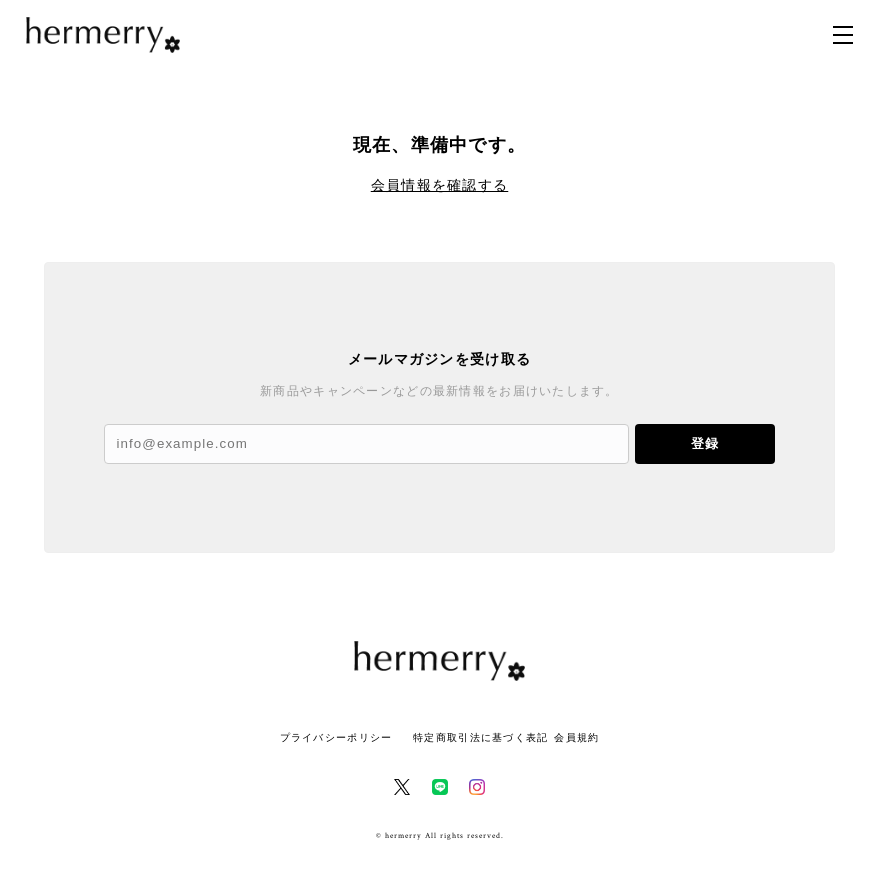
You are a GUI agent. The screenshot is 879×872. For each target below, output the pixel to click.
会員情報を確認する (440, 185)
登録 (705, 443)
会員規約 (576, 737)
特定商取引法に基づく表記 (480, 737)
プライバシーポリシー (336, 737)
